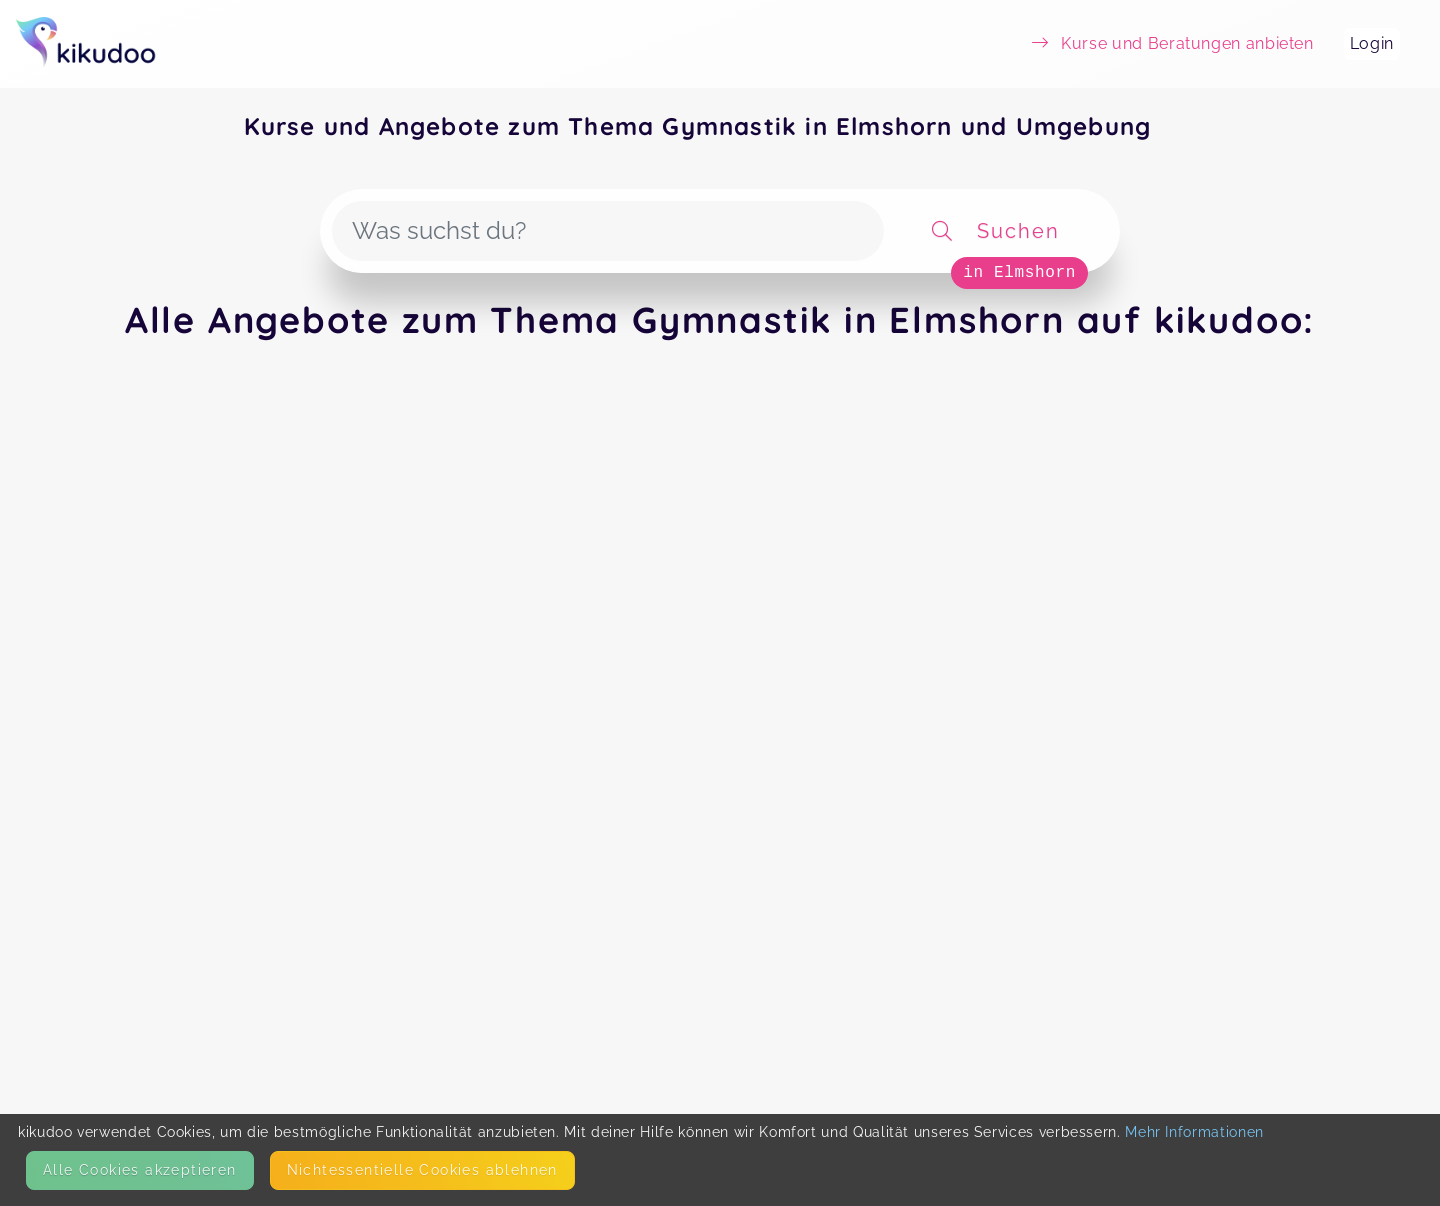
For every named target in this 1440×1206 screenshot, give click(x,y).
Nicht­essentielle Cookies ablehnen (422, 1170)
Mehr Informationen (1194, 1132)
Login (1372, 43)
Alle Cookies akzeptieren (140, 1170)
